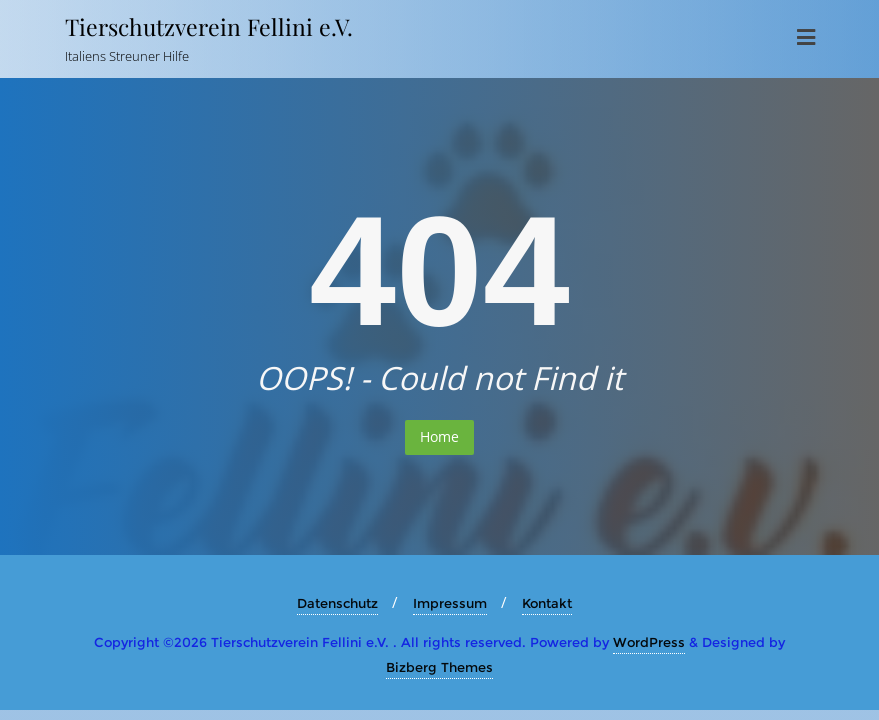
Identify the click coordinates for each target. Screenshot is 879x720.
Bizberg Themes (439, 667)
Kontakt (547, 603)
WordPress (649, 642)
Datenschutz (337, 603)
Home (439, 436)
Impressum (450, 603)
